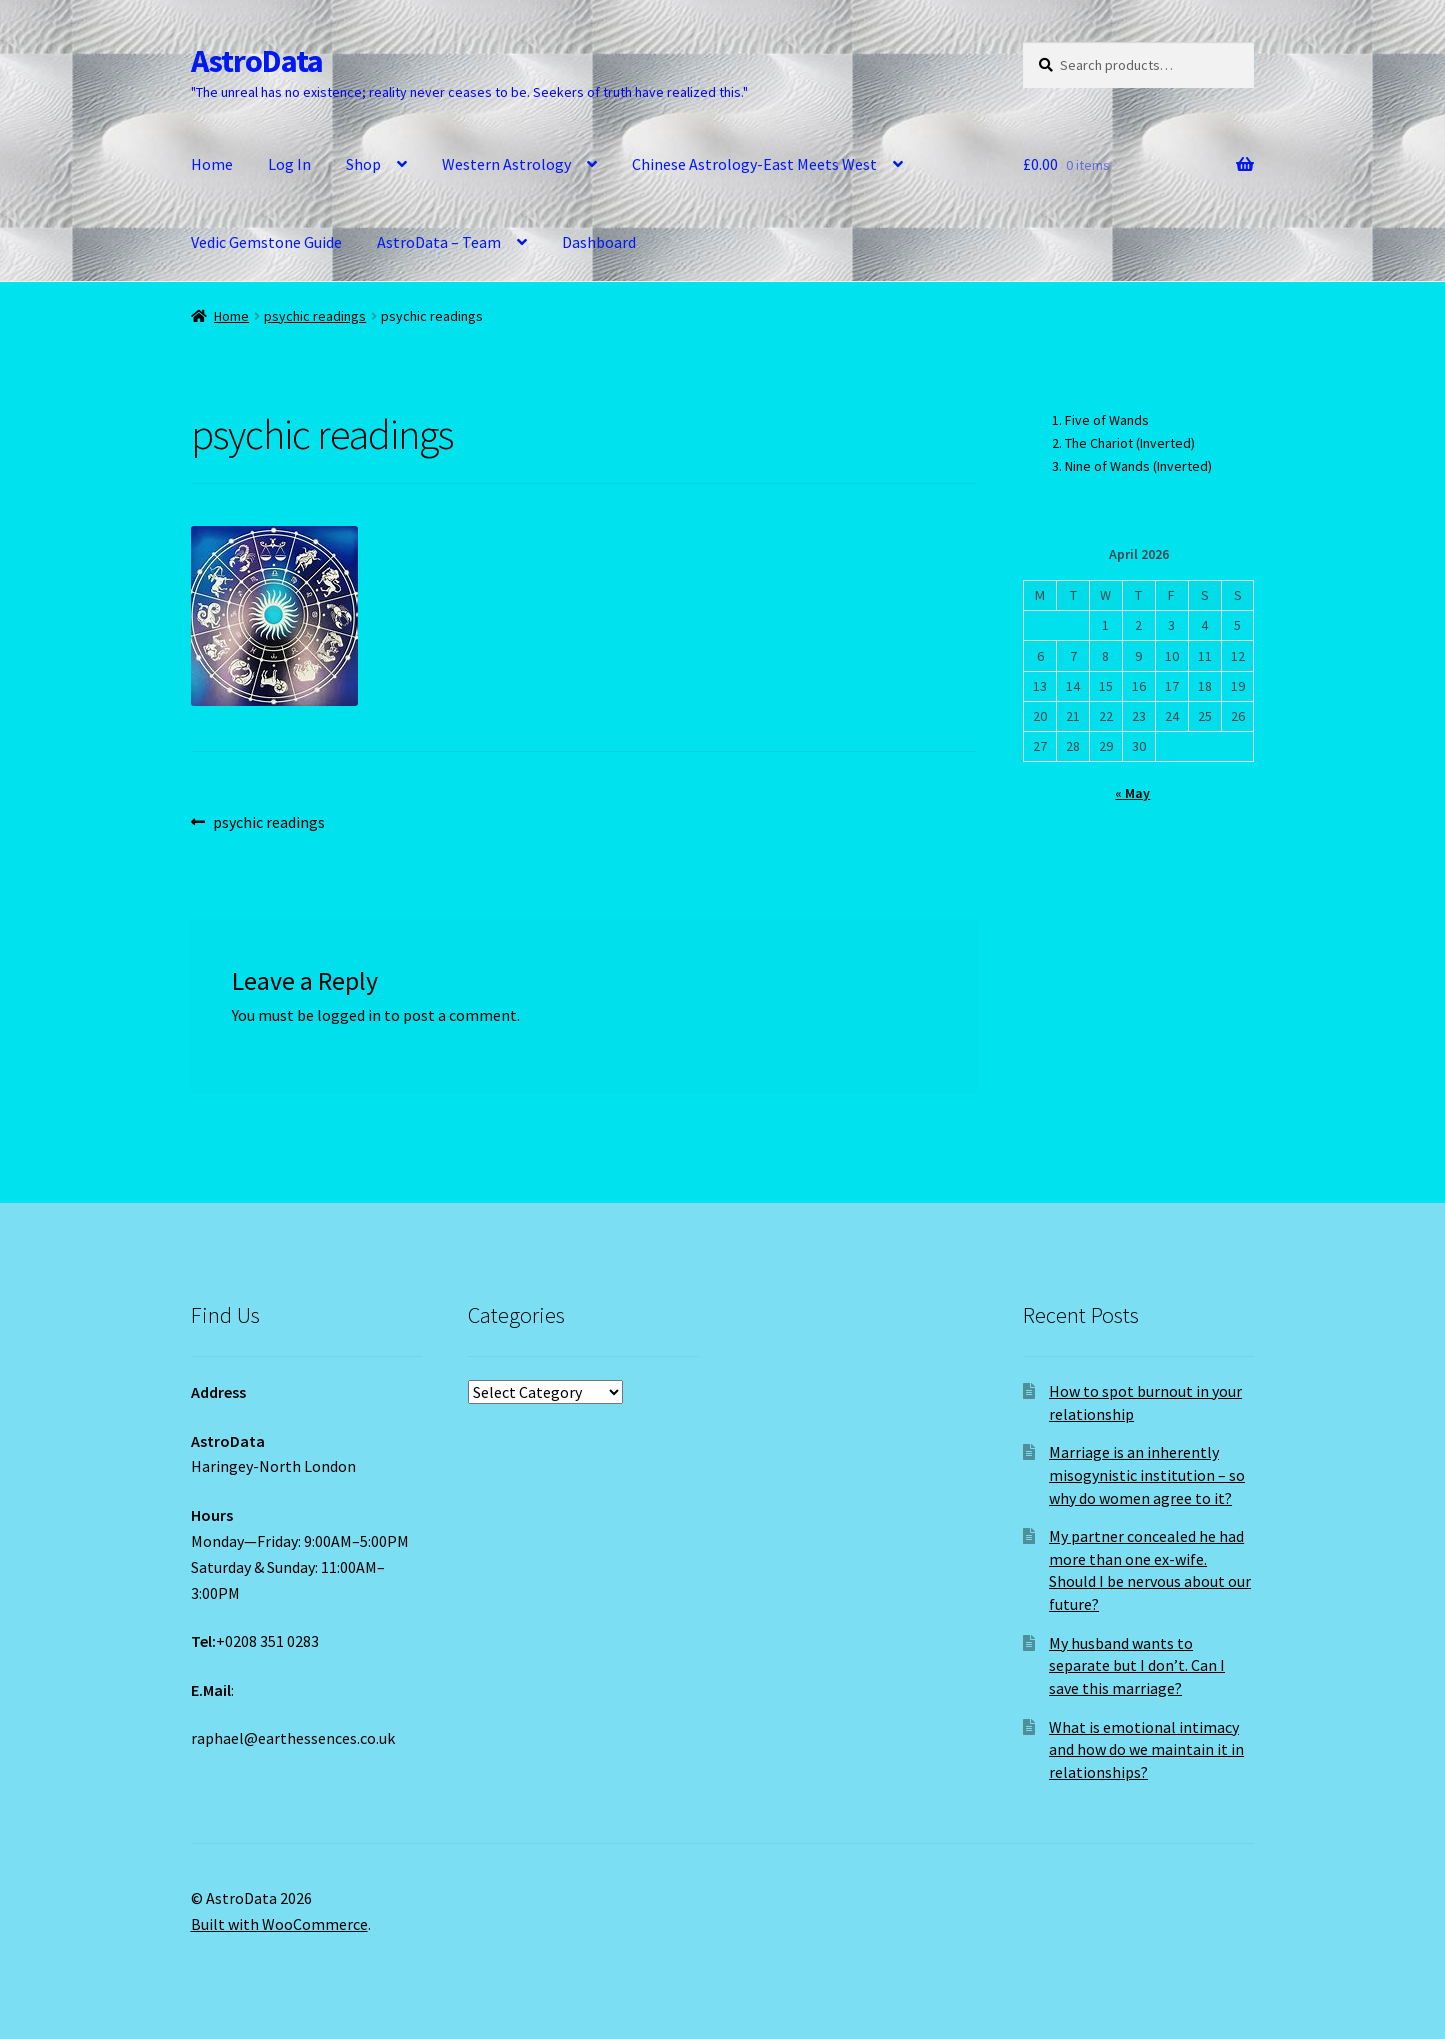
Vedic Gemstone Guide (266, 242)
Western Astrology (506, 164)
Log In (289, 164)
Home (212, 164)
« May (1132, 793)
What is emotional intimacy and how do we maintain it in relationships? (1146, 1749)
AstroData (257, 61)
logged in (349, 1015)
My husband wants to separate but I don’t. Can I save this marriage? (1137, 1665)
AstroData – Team (439, 242)
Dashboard (599, 242)
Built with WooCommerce (279, 1924)
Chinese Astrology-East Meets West (754, 164)
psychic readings (315, 316)
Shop (363, 164)
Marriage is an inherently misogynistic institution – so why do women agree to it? (1147, 1474)
